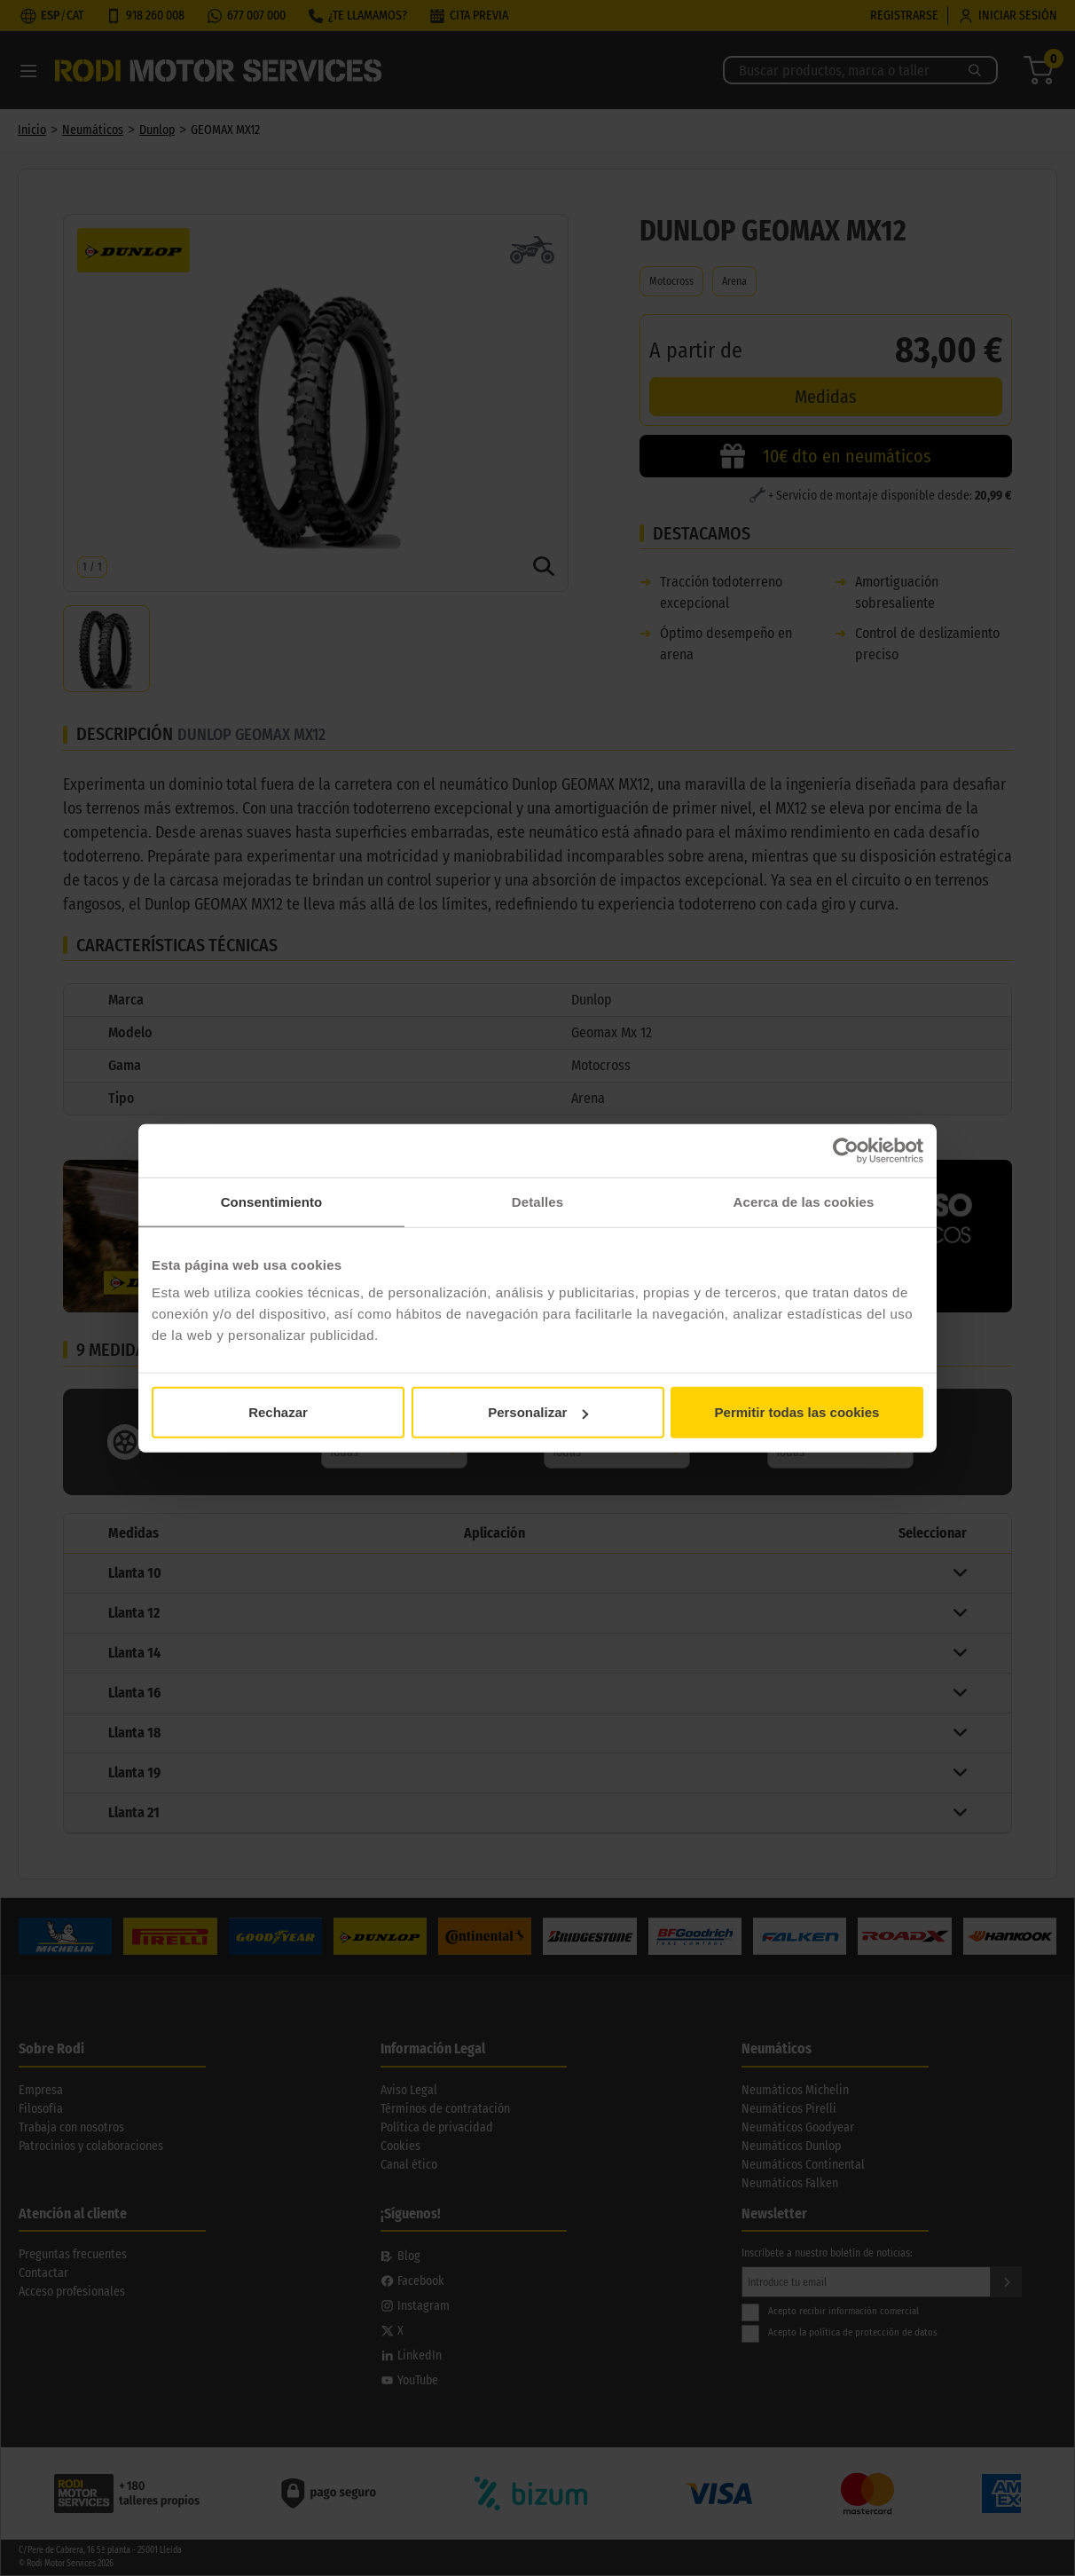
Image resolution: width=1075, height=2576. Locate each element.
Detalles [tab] (537, 1201)
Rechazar (278, 1412)
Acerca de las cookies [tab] (804, 1201)
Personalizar (538, 1412)
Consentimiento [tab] (272, 1201)
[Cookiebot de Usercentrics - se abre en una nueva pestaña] (845, 1150)
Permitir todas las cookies (797, 1412)
